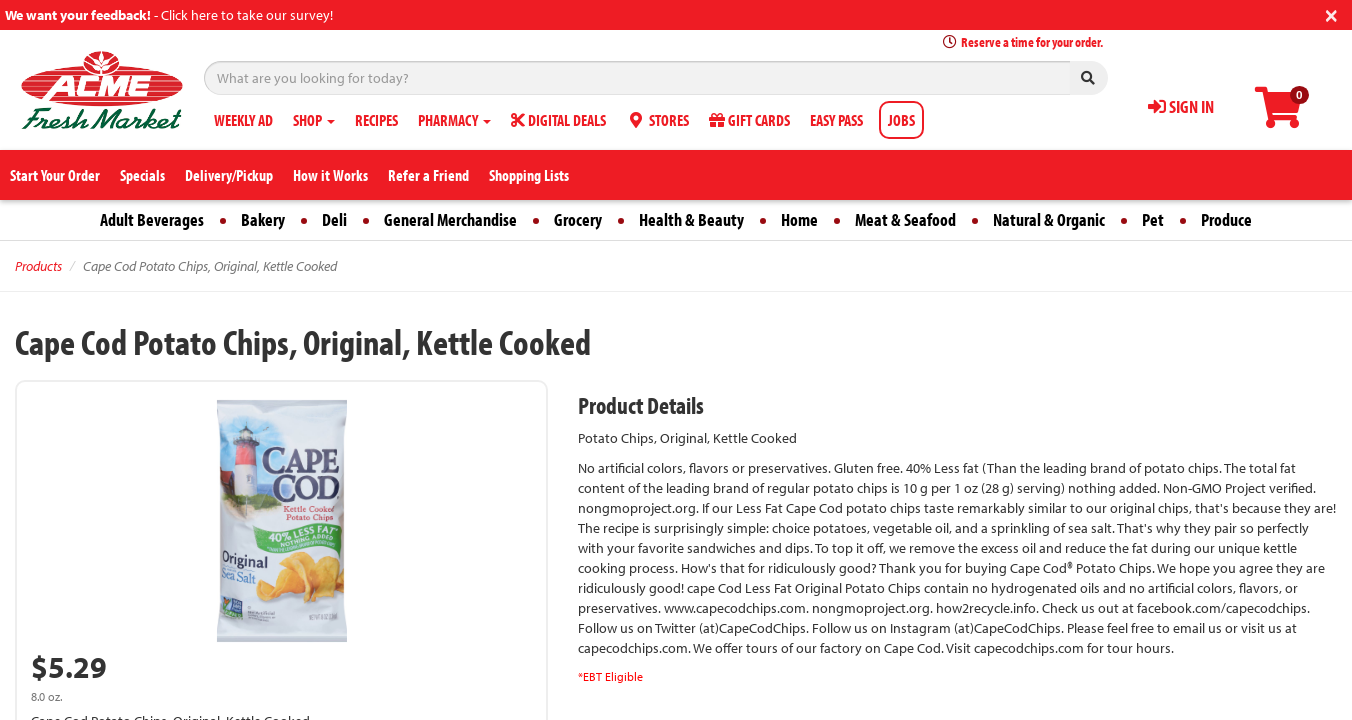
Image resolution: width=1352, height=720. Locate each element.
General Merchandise (450, 219)
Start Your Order (55, 175)
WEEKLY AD (243, 120)
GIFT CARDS (749, 120)
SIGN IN (1181, 106)
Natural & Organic (1049, 219)
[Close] (1331, 13)
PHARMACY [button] (454, 120)
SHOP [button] (314, 120)
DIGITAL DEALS (558, 120)
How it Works (330, 175)
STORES (657, 120)
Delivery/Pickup (229, 175)
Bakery (263, 219)
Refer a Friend (428, 175)
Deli (334, 219)
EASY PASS (836, 120)
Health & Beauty (691, 219)
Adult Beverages (152, 219)
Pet (1153, 219)
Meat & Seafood (905, 219)
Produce (1226, 219)
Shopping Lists (529, 175)
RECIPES (376, 120)
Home (799, 219)
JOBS (901, 120)
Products (38, 266)
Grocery (578, 219)
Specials (142, 175)
